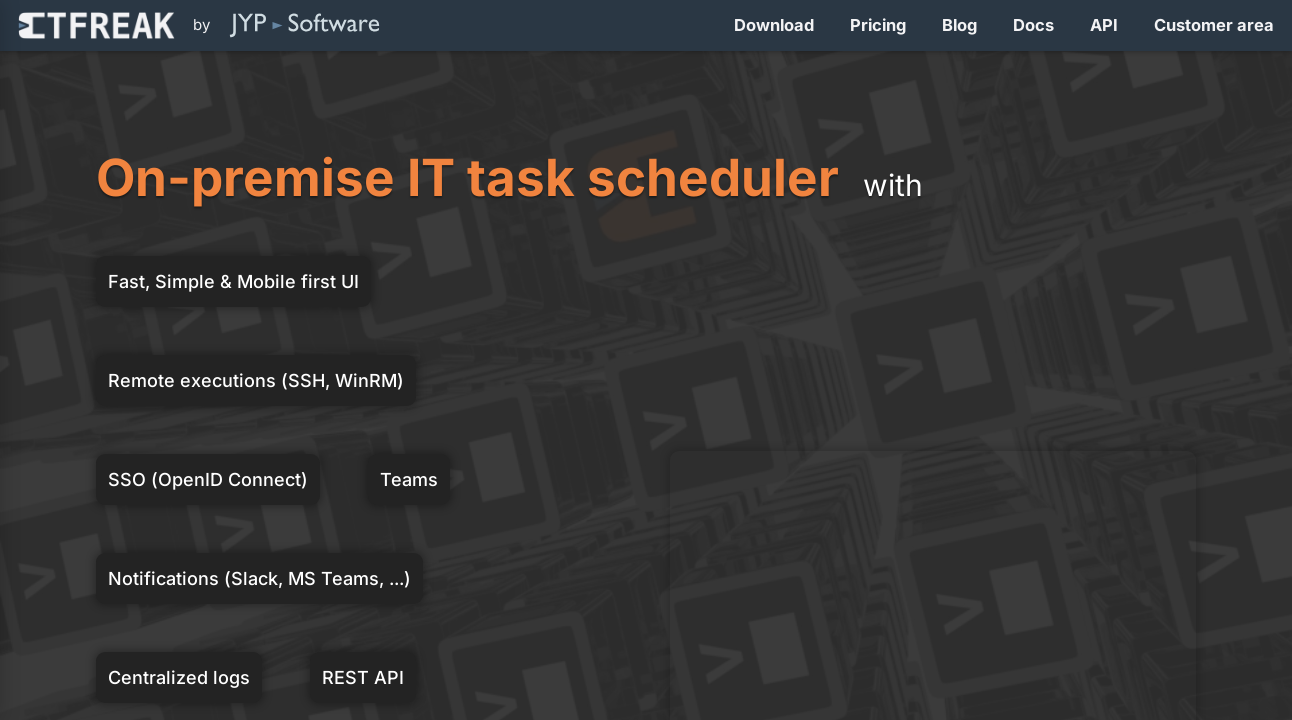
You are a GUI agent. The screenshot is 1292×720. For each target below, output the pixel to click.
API (1104, 25)
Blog (959, 25)
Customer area (1214, 25)
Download (774, 25)
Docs (1033, 25)
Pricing (878, 25)
